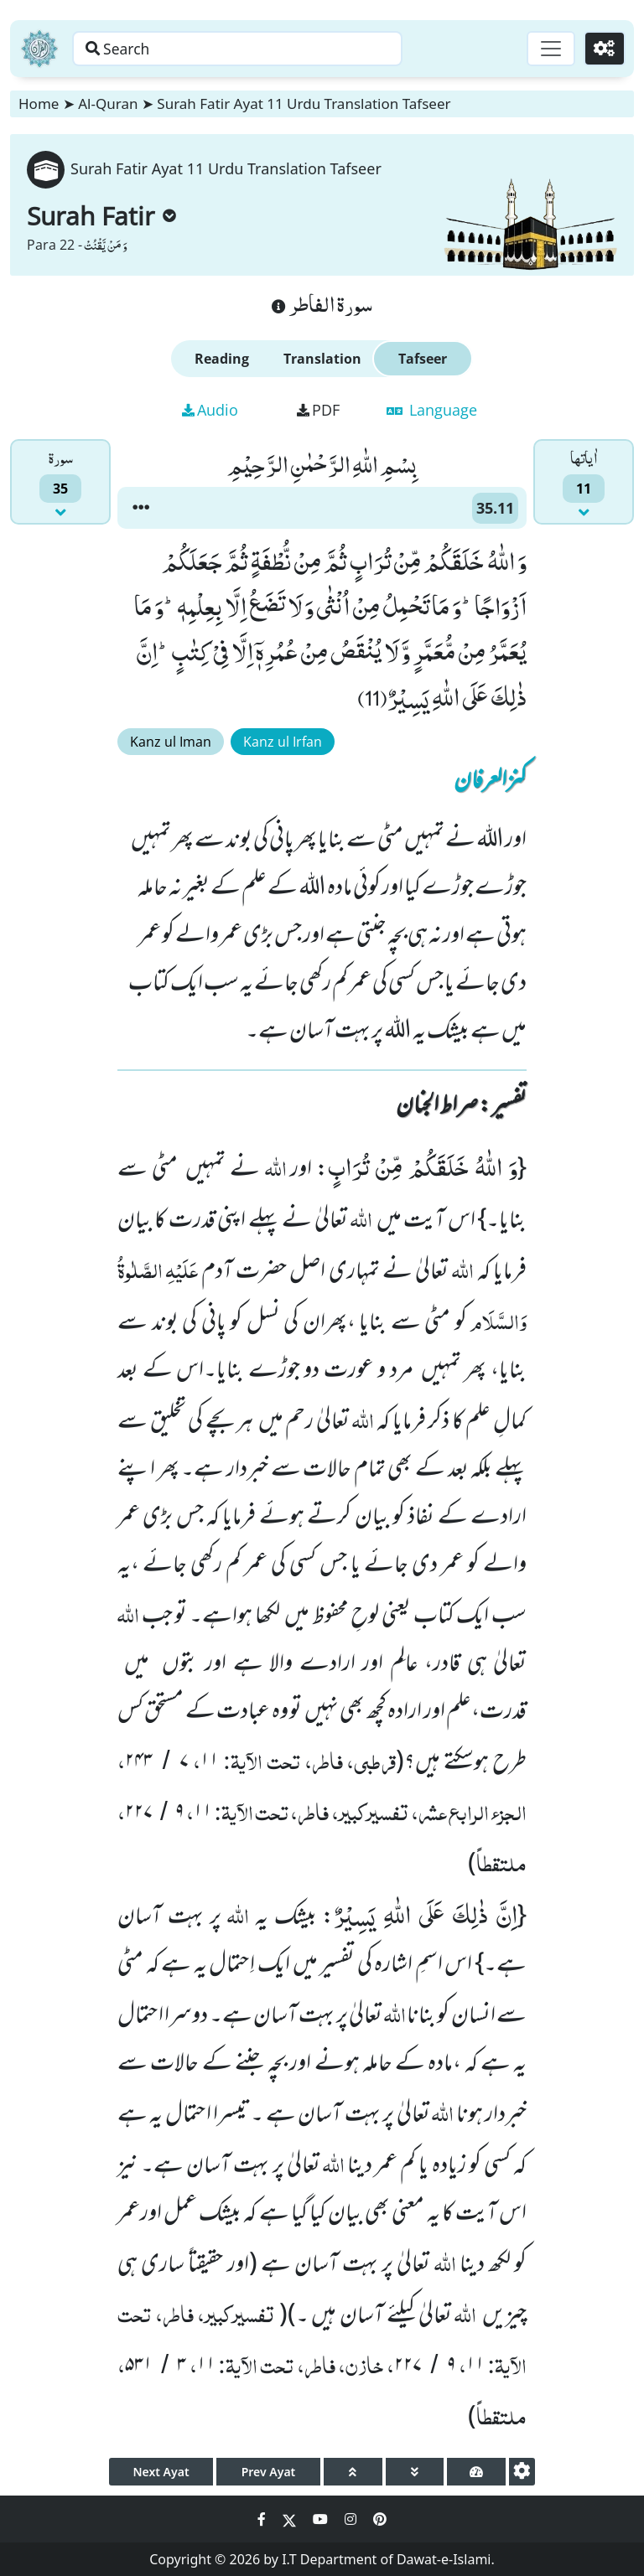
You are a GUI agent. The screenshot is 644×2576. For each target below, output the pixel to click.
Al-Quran (108, 103)
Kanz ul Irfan (282, 741)
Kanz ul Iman (170, 741)
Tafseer (422, 358)
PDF (318, 410)
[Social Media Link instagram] (352, 2519)
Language (432, 410)
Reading (222, 358)
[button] (141, 508)
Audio (210, 410)
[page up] (353, 2471)
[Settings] (603, 48)
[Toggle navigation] (548, 48)
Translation (322, 358)
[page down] (415, 2471)
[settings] (522, 2471)
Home (38, 103)
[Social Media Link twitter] (291, 2519)
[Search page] (262, 49)
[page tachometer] (476, 2471)
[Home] (39, 48)
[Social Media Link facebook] (263, 2519)
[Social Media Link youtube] (322, 2519)
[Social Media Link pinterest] (380, 2519)
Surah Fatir (101, 216)
